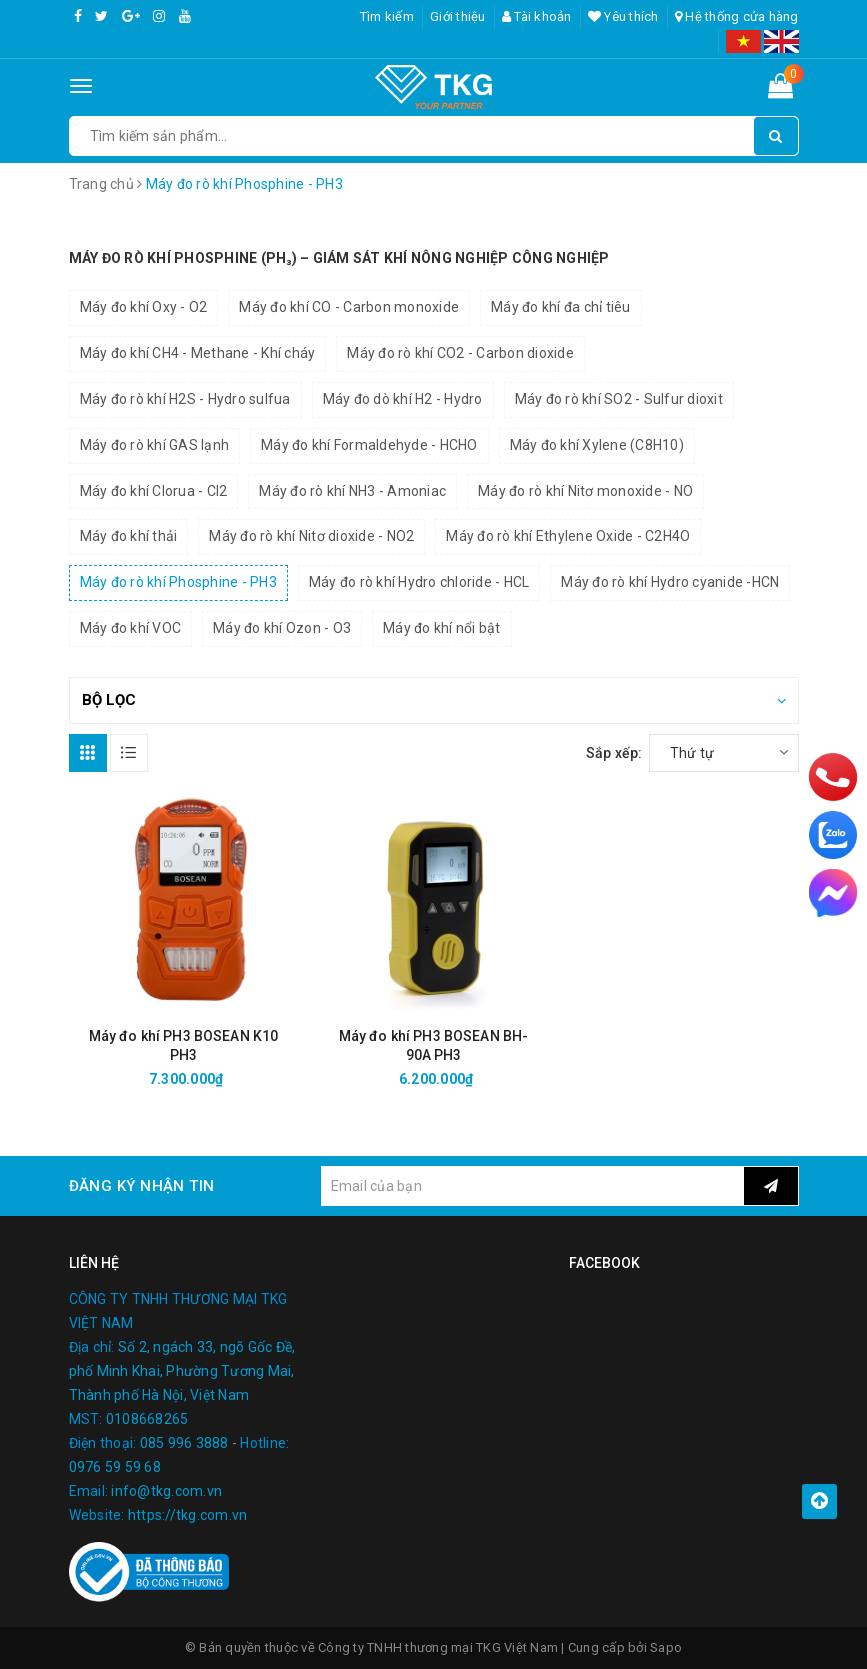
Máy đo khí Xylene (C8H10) (597, 445)
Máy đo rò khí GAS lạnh (155, 445)
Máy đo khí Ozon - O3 (282, 628)
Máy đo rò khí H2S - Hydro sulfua (185, 399)
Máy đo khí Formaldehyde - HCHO (369, 445)
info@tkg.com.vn (166, 1491)
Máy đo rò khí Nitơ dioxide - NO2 (311, 536)
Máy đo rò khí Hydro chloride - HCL (419, 582)
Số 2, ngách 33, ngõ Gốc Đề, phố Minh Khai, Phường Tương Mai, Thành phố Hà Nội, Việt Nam (182, 1371)
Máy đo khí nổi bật (442, 628)
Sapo (666, 1647)
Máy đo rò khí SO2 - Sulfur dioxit (619, 399)
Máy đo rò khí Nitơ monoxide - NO (585, 491)
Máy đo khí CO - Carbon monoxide (349, 307)
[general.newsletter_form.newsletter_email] (532, 1186)
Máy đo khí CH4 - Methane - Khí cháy (198, 353)
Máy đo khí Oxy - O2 (144, 307)
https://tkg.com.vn (188, 1515)
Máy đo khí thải (129, 536)
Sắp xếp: (614, 753)
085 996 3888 (184, 1443)
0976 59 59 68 (115, 1467)
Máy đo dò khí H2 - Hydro (403, 399)
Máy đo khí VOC (131, 628)
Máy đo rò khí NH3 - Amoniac (352, 491)
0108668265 (147, 1419)
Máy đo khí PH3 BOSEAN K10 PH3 (184, 1045)
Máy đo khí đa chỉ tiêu (561, 307)
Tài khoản (537, 16)
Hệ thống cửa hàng (737, 16)
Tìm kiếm (387, 16)
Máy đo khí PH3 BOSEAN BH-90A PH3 (434, 1045)
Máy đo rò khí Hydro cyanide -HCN (670, 582)
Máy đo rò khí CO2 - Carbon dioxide (460, 353)
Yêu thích (623, 16)
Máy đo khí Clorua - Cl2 (154, 491)
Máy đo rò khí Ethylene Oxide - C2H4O (568, 536)
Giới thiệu (458, 16)
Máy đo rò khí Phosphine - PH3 (178, 582)
